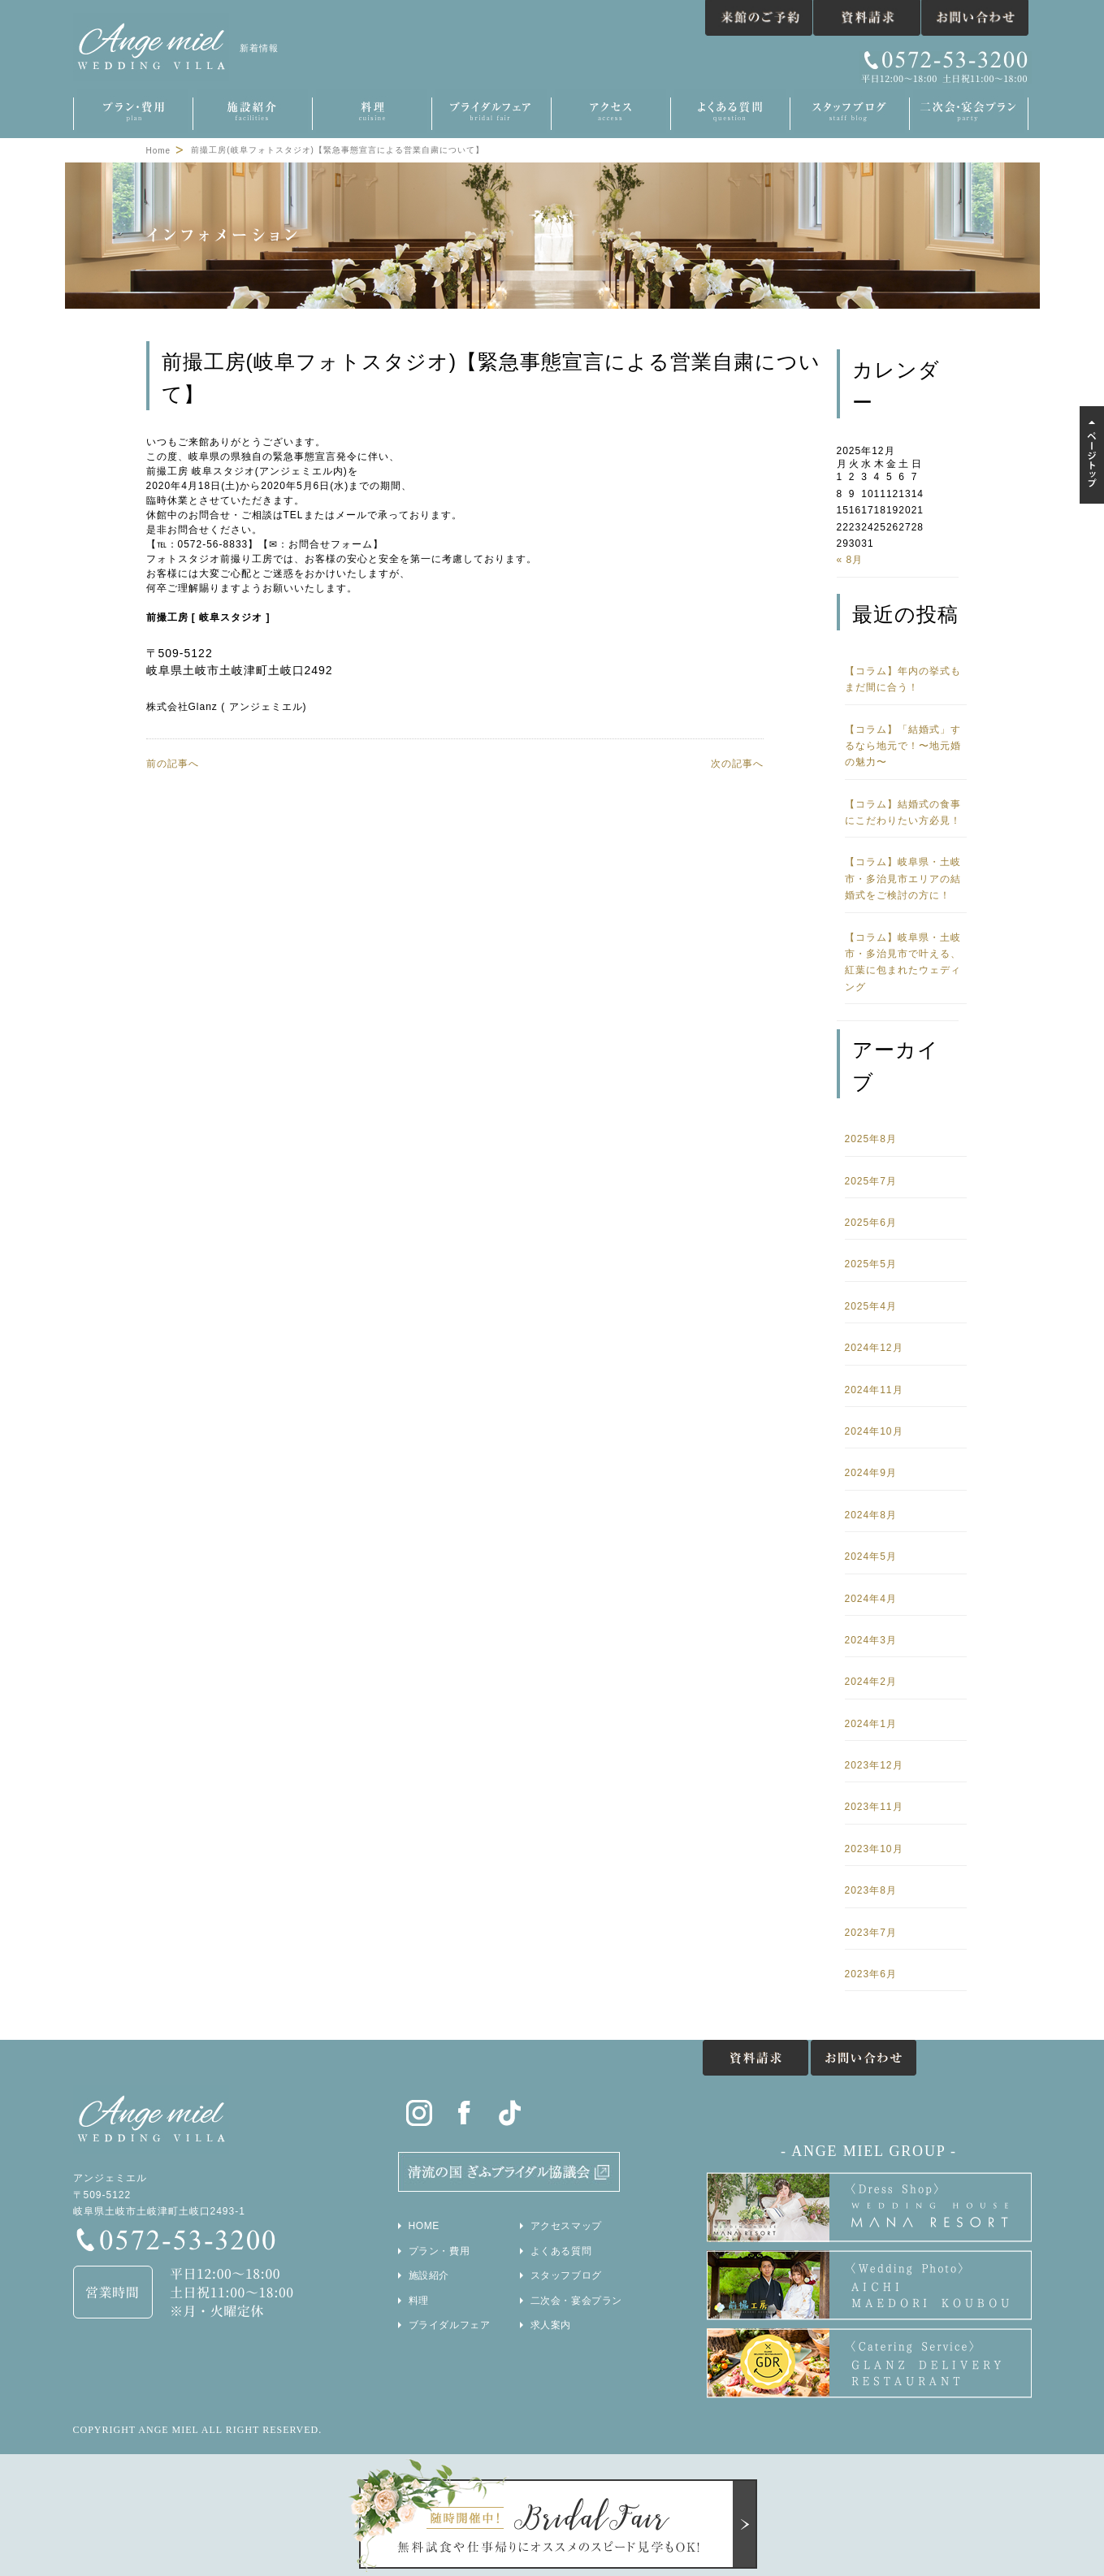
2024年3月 (871, 1640)
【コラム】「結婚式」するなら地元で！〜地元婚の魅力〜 (903, 746)
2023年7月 (871, 1932)
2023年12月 (874, 1765)
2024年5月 (871, 1556)
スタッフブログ (566, 2275)
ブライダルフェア (450, 2325)
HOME (424, 2226)
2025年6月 (871, 1222)
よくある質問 (561, 2251)
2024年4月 (871, 1598)
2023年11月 (874, 1806)
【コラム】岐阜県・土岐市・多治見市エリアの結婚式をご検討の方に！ (903, 878)
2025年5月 (871, 1264)
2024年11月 (874, 1390)
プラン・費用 (439, 2251)
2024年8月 (871, 1515)
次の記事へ (737, 763)
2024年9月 (871, 1472)
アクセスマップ (566, 2226)
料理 (419, 2300)
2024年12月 (874, 1347)
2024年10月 (874, 1431)
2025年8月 (871, 1139)
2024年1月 (871, 1724)
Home (158, 150)
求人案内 (550, 2325)
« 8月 (850, 559)
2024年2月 (871, 1681)
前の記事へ (172, 763)
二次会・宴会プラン (576, 2300)
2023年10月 (874, 1849)
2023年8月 (871, 1890)
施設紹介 (429, 2275)
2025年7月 (871, 1181)
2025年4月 (871, 1306)
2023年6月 (871, 1974)
